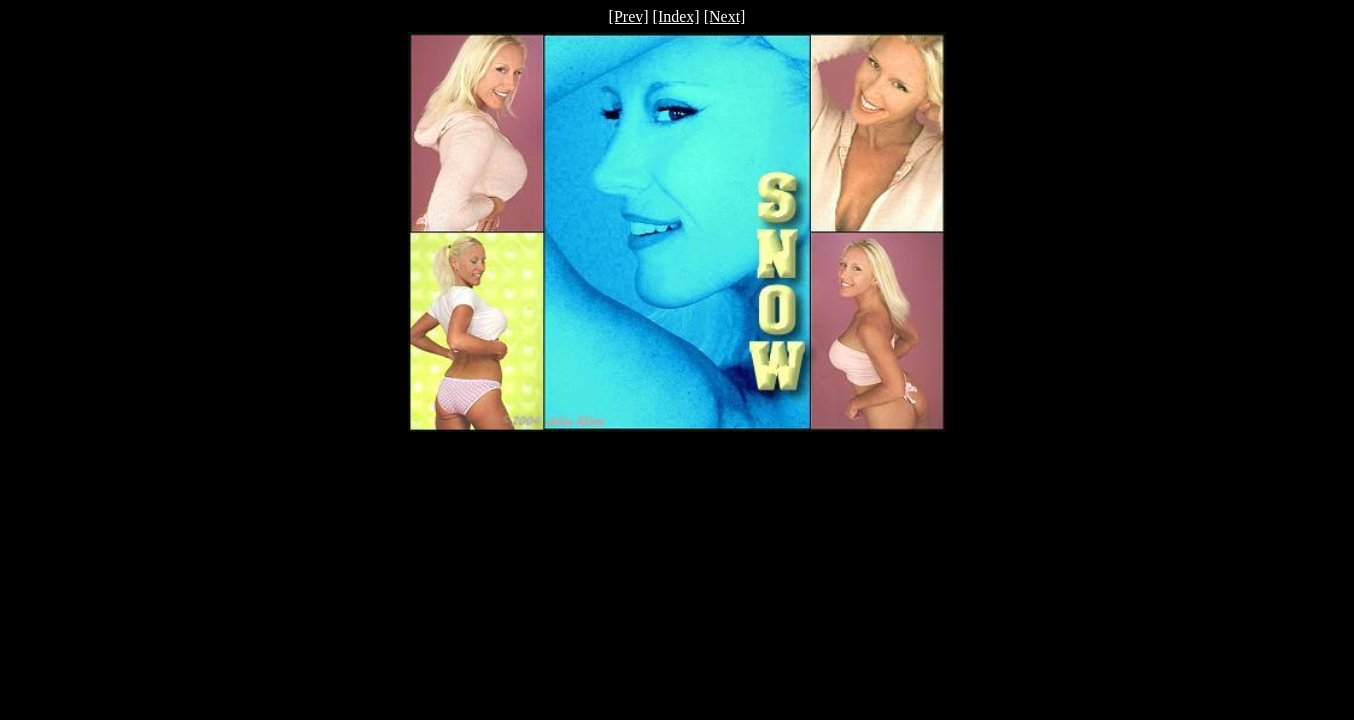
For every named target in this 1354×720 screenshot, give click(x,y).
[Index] (676, 16)
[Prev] (629, 16)
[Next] (725, 16)
